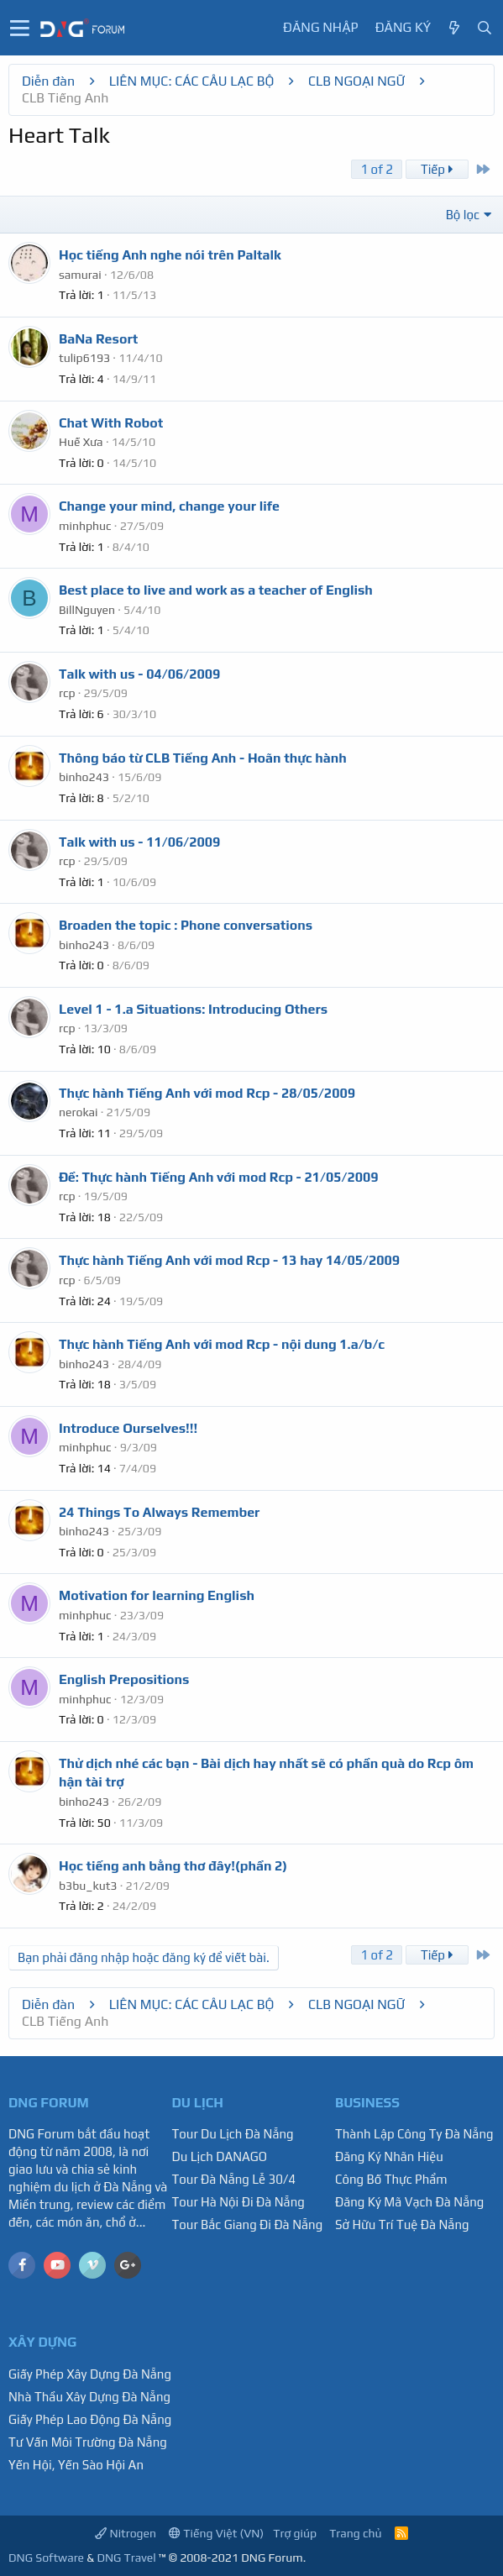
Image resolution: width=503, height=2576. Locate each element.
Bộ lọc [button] (462, 214)
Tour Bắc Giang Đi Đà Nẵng (247, 2224)
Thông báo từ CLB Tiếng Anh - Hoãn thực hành (203, 758)
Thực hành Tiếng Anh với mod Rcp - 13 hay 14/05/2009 (229, 1260)
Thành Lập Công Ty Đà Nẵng (414, 2134)
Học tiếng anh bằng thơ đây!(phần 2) (173, 1866)
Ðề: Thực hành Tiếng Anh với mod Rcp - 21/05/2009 (219, 1177)
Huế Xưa (81, 442)
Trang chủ (355, 2533)
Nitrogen (125, 2533)
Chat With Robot (111, 423)
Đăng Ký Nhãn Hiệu (389, 2156)
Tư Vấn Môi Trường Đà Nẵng (87, 2442)
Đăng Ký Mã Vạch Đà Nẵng (409, 2202)
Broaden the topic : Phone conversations (185, 925)
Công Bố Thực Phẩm (391, 2179)
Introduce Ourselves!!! (128, 1428)
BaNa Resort (98, 339)
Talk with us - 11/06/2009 (139, 842)
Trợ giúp (295, 2533)
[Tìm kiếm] (484, 28)
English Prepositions (124, 1679)
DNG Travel (126, 2557)
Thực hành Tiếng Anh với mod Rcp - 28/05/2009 (207, 1093)
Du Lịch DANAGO (220, 2156)
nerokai (78, 1112)
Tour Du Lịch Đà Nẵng (233, 2134)
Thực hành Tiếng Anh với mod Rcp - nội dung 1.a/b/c (222, 1344)
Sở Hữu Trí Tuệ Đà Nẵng (402, 2224)
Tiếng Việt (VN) (216, 2533)
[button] (19, 27)
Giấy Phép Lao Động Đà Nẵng (89, 2419)
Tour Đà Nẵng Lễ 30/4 (234, 2179)
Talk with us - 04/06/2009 (139, 674)
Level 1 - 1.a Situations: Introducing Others (193, 1009)
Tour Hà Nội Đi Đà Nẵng (238, 2202)
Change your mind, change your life (169, 506)
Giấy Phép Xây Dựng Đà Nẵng (89, 2374)
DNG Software (46, 2557)
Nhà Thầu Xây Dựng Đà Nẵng (89, 2397)
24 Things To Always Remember (159, 1512)
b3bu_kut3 (88, 1885)
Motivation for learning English (156, 1595)
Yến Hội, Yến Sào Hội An (76, 2465)
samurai (80, 274)
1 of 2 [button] (376, 169)
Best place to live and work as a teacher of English (216, 590)
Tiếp (437, 169)
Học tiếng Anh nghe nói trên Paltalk (170, 255)
